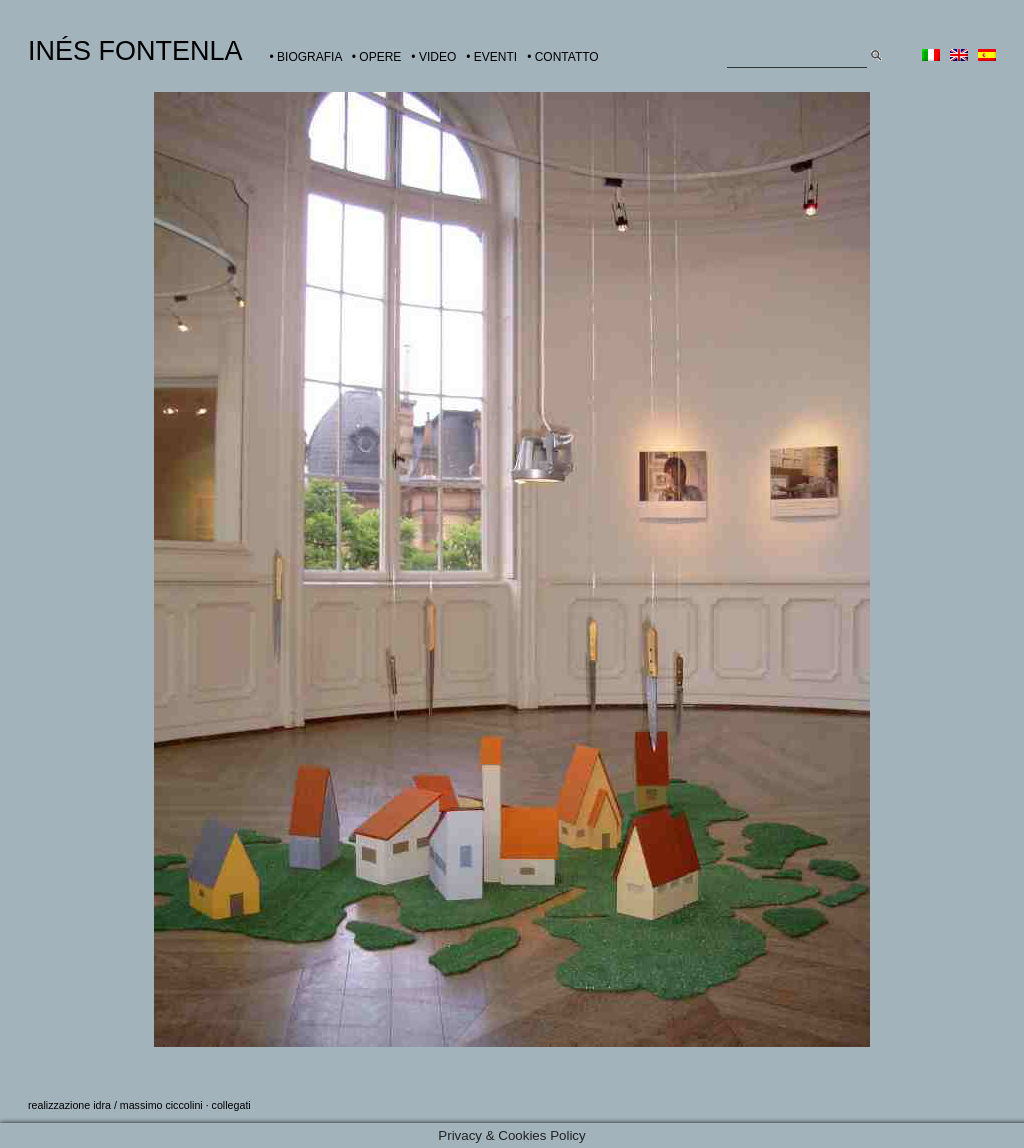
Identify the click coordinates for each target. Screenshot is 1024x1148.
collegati (231, 1105)
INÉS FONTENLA (135, 51)
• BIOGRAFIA (306, 57)
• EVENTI (491, 57)
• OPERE (377, 57)
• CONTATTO (563, 57)
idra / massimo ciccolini (148, 1105)
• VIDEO (433, 57)
